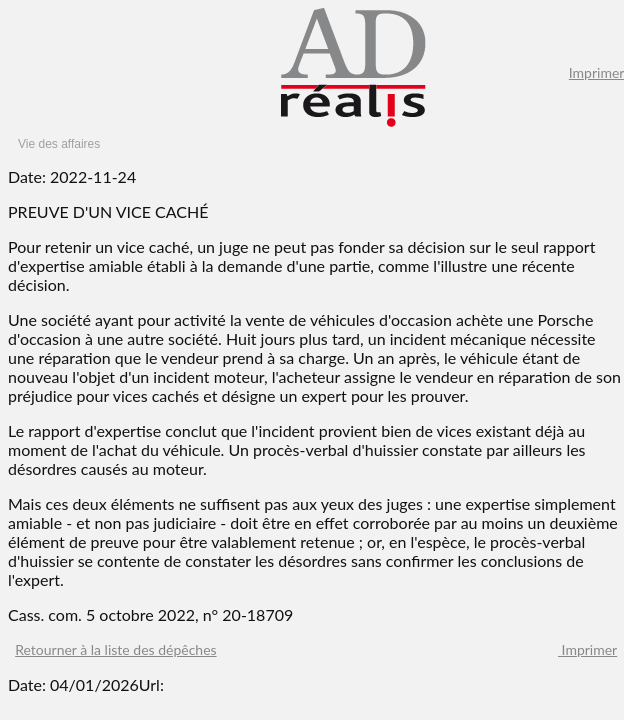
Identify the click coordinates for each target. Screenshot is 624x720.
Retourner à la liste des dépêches (115, 649)
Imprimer (587, 649)
